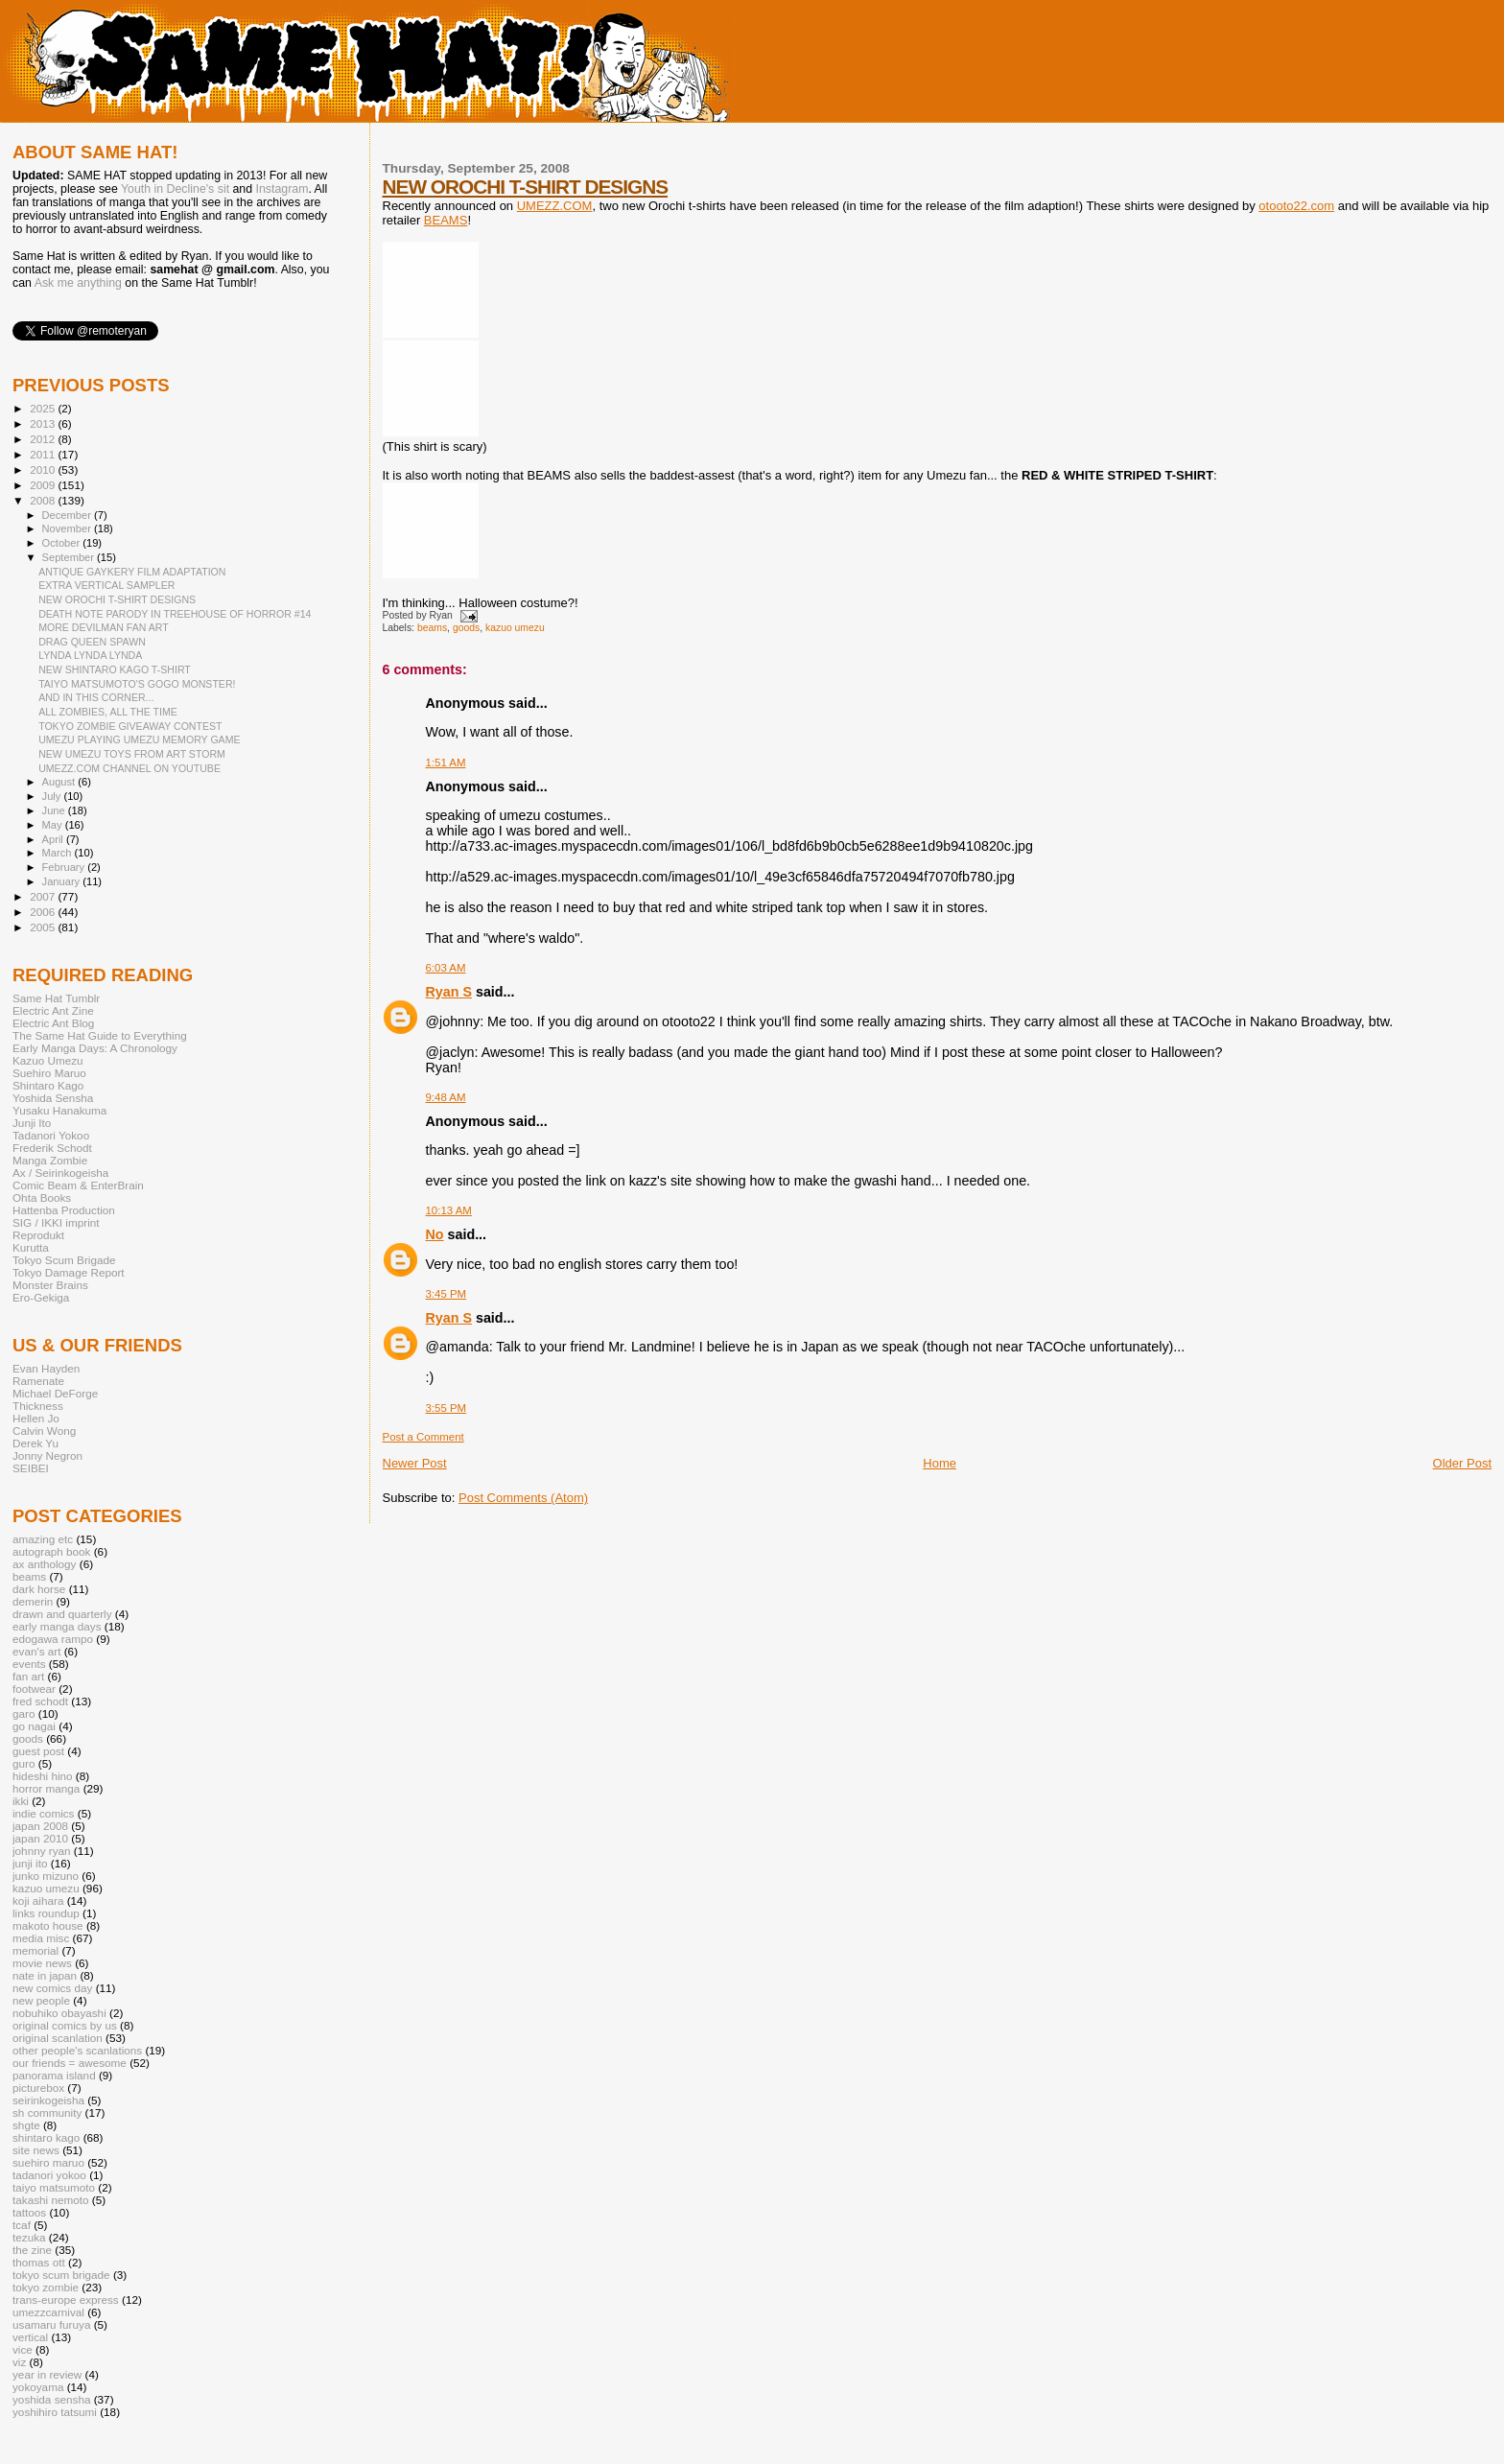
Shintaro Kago (47, 1085)
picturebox (38, 2087)
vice (22, 2349)
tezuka (29, 2237)
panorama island (54, 2075)
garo (23, 1713)
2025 (44, 408)
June (55, 810)
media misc (40, 1938)
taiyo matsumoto (53, 2187)
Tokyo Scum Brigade (63, 1260)
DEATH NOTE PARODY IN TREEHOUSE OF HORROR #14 (174, 614)
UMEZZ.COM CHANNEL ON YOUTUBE (129, 768)
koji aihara (37, 1900)
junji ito (29, 1863)
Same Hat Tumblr (56, 998)
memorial (35, 1950)
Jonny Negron (47, 1455)
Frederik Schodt (52, 1147)
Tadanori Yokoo (50, 1135)
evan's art (36, 1651)
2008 (44, 500)
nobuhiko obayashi (59, 2012)
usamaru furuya (51, 2324)
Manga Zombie (49, 1160)
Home (939, 1463)
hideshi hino (42, 1776)
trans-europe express (65, 2299)
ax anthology (44, 1564)
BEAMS (446, 220)
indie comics (43, 1813)
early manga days (57, 1626)
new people (41, 2000)
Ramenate (38, 1380)
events (29, 1663)
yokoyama (37, 2387)
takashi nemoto (50, 2200)
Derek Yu (35, 1443)
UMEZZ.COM (555, 206)
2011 (44, 454)
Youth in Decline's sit (175, 189)
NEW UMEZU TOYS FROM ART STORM (131, 754)
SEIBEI (30, 1468)
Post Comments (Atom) (523, 1497)
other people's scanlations (77, 2050)
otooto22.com (1296, 206)
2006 (44, 911)
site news (35, 2150)
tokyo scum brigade (61, 2274)
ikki (20, 1801)
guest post (38, 1751)
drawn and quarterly (62, 1613)
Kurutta (30, 1247)
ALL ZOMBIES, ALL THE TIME (107, 711)
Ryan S (449, 991)
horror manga (46, 1788)
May (53, 825)
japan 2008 (40, 1825)
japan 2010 (40, 1838)
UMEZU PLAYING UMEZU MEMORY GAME (139, 739)
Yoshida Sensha (52, 1097)
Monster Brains (50, 1285)
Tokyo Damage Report (68, 1272)
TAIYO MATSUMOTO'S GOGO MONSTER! (136, 684)
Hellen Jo (35, 1418)
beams (432, 627)
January (62, 881)
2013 (44, 423)
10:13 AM (449, 1210)
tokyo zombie (45, 2287)
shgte (26, 2125)
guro (23, 1763)
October (62, 543)
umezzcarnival (48, 2312)
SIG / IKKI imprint (56, 1222)
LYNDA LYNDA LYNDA (90, 655)
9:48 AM (446, 1097)
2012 (44, 439)
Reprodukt (38, 1235)
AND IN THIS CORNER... (95, 697)
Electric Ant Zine (53, 1010)
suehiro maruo (48, 2162)
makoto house (47, 1925)
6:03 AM (446, 968)
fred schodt (40, 1701)
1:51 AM (446, 762)
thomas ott (38, 2262)
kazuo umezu (515, 627)
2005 (44, 927)
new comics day (52, 1988)
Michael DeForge (55, 1393)
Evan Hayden (46, 1368)
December (68, 515)
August (60, 781)
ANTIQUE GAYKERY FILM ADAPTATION (131, 571)
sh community (47, 2112)
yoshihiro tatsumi (54, 2411)
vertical (30, 2337)
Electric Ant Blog (53, 1023)
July (53, 796)
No (435, 1234)
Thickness (37, 1405)
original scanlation (57, 2037)
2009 (44, 485)
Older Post (1462, 1463)
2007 (44, 896)
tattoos (29, 2212)
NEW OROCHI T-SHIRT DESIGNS (526, 187)
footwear (34, 1688)
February (65, 867)
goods (466, 627)
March (58, 852)
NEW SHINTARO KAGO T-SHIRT (114, 669)
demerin (32, 1601)
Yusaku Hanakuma (59, 1110)
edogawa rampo (52, 1638)
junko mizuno (45, 1875)
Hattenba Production (63, 1210)
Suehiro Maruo (49, 1073)
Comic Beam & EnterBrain (78, 1185)
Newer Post (415, 1463)
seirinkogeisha (48, 2100)
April (54, 839)
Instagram (282, 189)
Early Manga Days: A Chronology (94, 1048)
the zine (32, 2249)
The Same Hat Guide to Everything (99, 1035)
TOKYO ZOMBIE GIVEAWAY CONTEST (130, 726)
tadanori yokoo (49, 2175)
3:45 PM (446, 1294)
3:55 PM (446, 1408)
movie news (42, 1963)
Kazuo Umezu (47, 1060)
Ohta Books (41, 1197)
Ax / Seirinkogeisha (60, 1172)
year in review (47, 2374)
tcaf (21, 2224)
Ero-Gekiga (40, 1297)
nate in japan (44, 1975)
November (68, 528)
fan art (28, 1676)
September (70, 557)
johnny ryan (41, 1850)
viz (19, 2362)
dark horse (38, 1589)
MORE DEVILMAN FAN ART (103, 627)
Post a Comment (423, 1437)
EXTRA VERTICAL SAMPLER (106, 585)
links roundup (46, 1913)
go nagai (34, 1726)
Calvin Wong (44, 1430)
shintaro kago (46, 2137)
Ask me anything (78, 283)
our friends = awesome (69, 2062)
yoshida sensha (51, 2399)
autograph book (51, 1551)
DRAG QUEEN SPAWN (92, 641)
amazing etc (42, 1539)
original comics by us (64, 2025)
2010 (44, 469)
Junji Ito (31, 1122)
